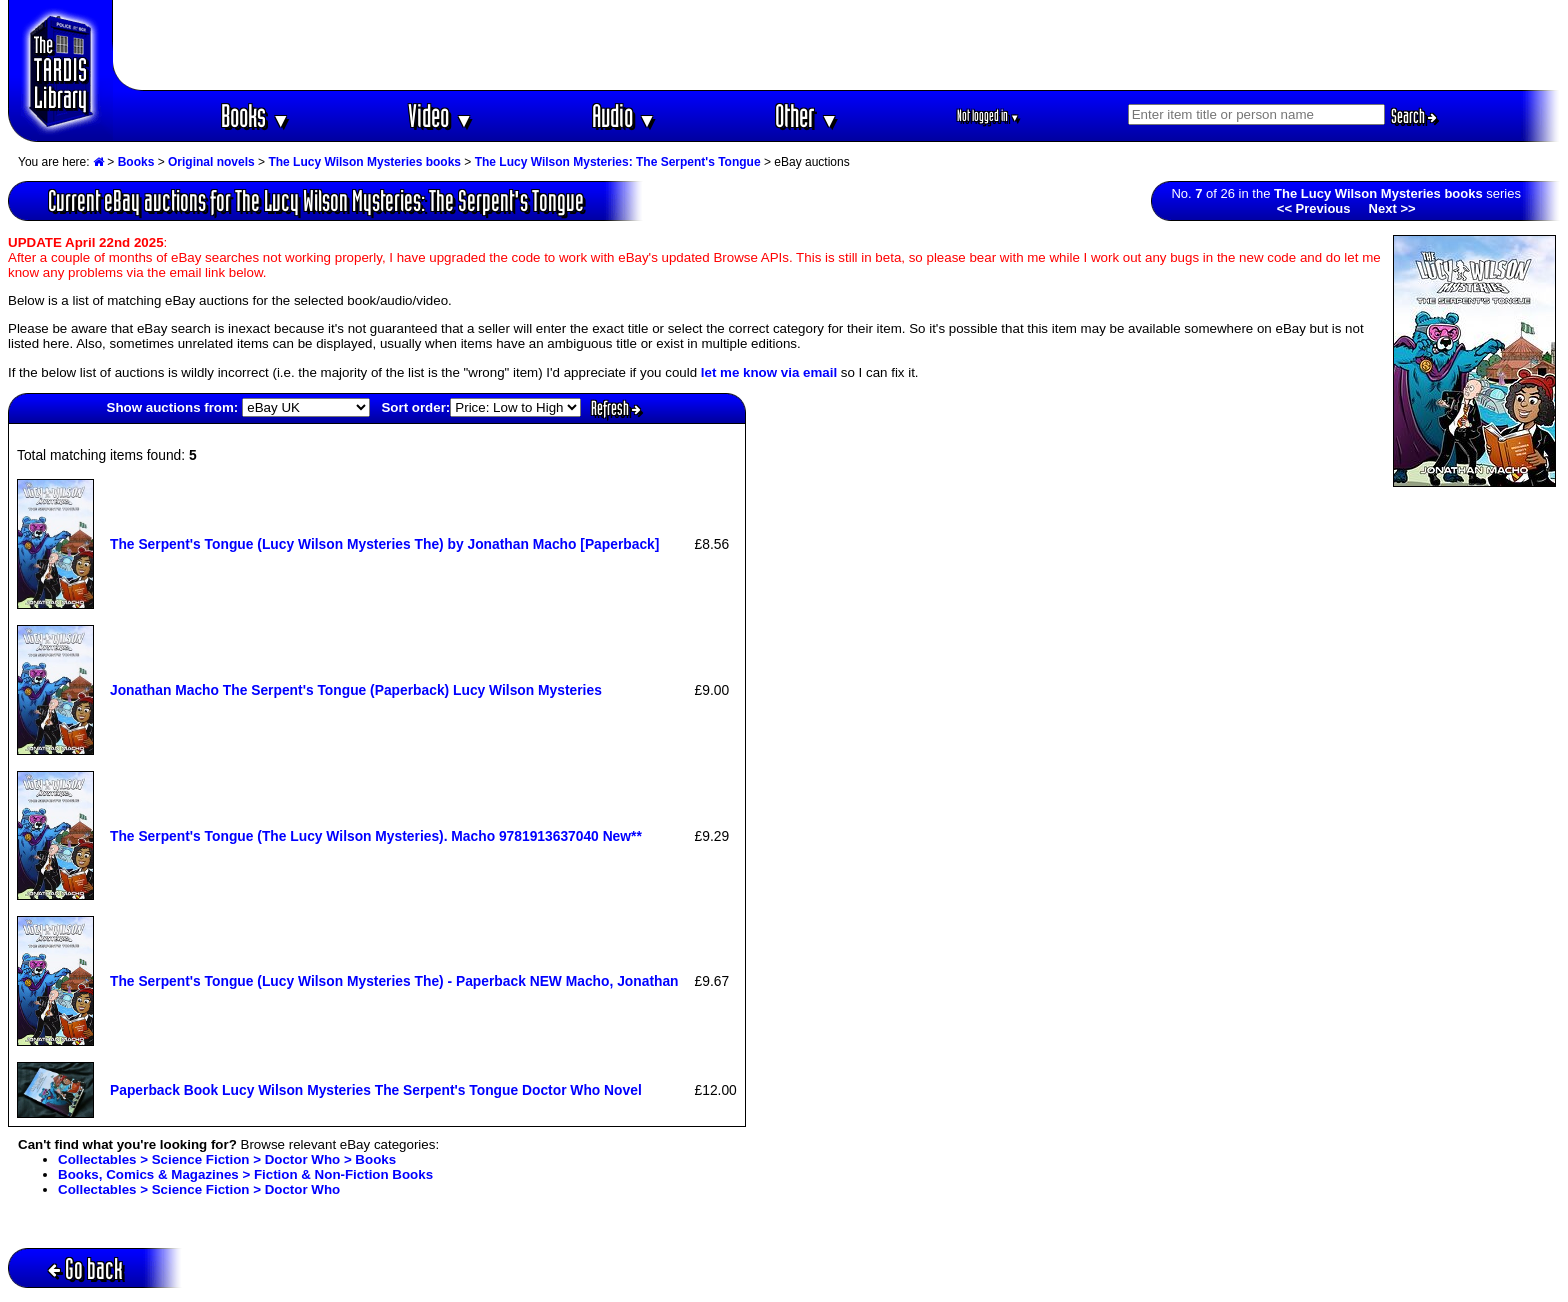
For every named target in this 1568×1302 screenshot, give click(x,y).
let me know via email (769, 372)
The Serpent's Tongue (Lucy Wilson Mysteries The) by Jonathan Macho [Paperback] (384, 544)
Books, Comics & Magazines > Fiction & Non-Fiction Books (245, 1174)
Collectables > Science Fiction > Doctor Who (199, 1189)
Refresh (616, 408)
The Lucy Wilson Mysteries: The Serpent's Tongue (618, 162)
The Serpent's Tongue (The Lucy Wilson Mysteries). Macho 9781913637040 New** (376, 836)
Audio (624, 115)
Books (255, 115)
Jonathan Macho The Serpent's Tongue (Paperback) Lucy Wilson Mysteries (356, 690)
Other (807, 115)
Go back (85, 1268)
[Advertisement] (837, 45)
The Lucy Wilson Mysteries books (364, 162)
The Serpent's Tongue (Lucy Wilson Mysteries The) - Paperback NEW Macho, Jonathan (394, 981)
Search (1414, 116)
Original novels (211, 162)
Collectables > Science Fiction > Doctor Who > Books (227, 1159)
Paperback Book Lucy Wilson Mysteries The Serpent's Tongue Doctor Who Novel (376, 1090)
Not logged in (988, 115)
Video (440, 115)
